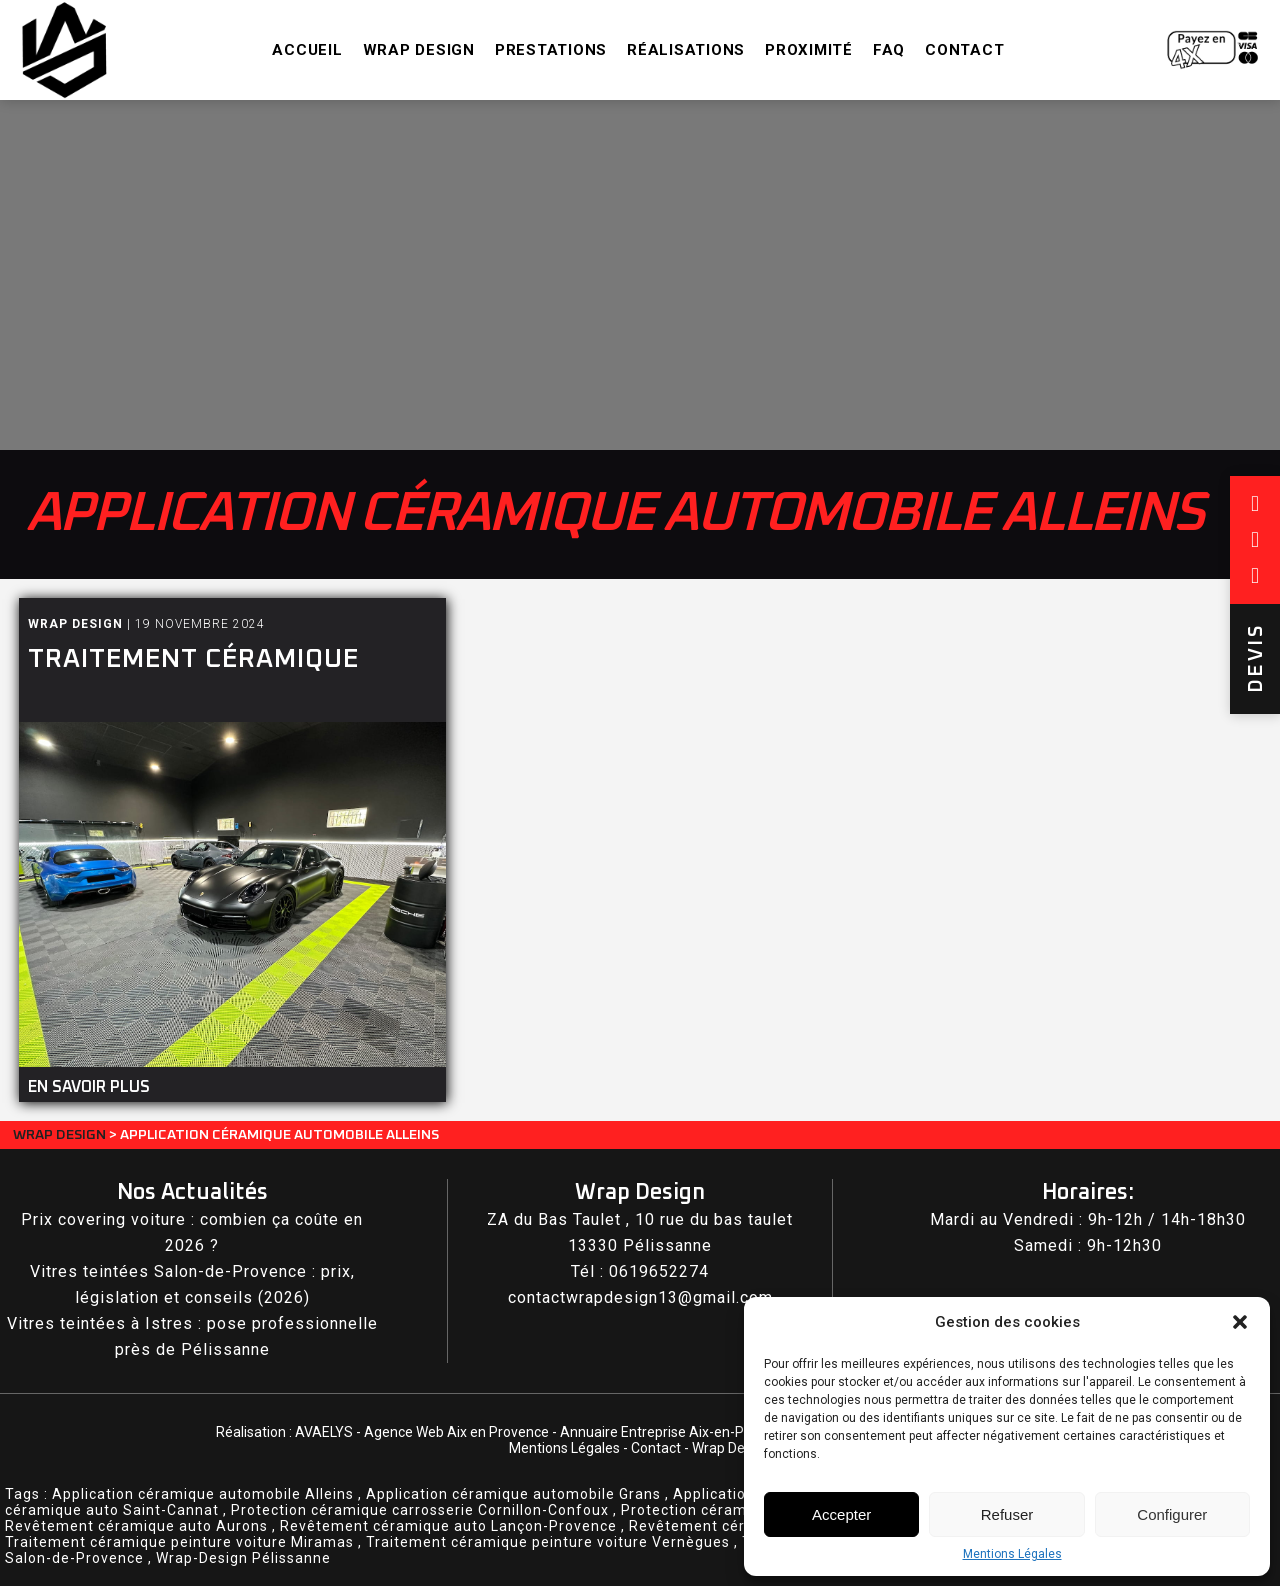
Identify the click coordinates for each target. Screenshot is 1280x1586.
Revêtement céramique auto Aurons (136, 1526)
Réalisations (686, 50)
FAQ (889, 50)
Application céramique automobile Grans (513, 1494)
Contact (964, 50)
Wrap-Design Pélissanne (243, 1558)
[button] (1240, 1322)
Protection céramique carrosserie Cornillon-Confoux (420, 1510)
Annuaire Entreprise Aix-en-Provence (677, 1432)
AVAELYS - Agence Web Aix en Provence (422, 1432)
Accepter (841, 1514)
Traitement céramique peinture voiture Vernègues (548, 1542)
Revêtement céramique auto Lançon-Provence (448, 1526)
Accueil (307, 50)
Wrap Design (419, 50)
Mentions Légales (1012, 1554)
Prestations (551, 50)
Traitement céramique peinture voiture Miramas (179, 1542)
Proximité (809, 50)
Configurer (1172, 1514)
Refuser (1007, 1514)
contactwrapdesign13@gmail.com (640, 1297)
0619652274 (659, 1271)
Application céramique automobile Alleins (203, 1494)
